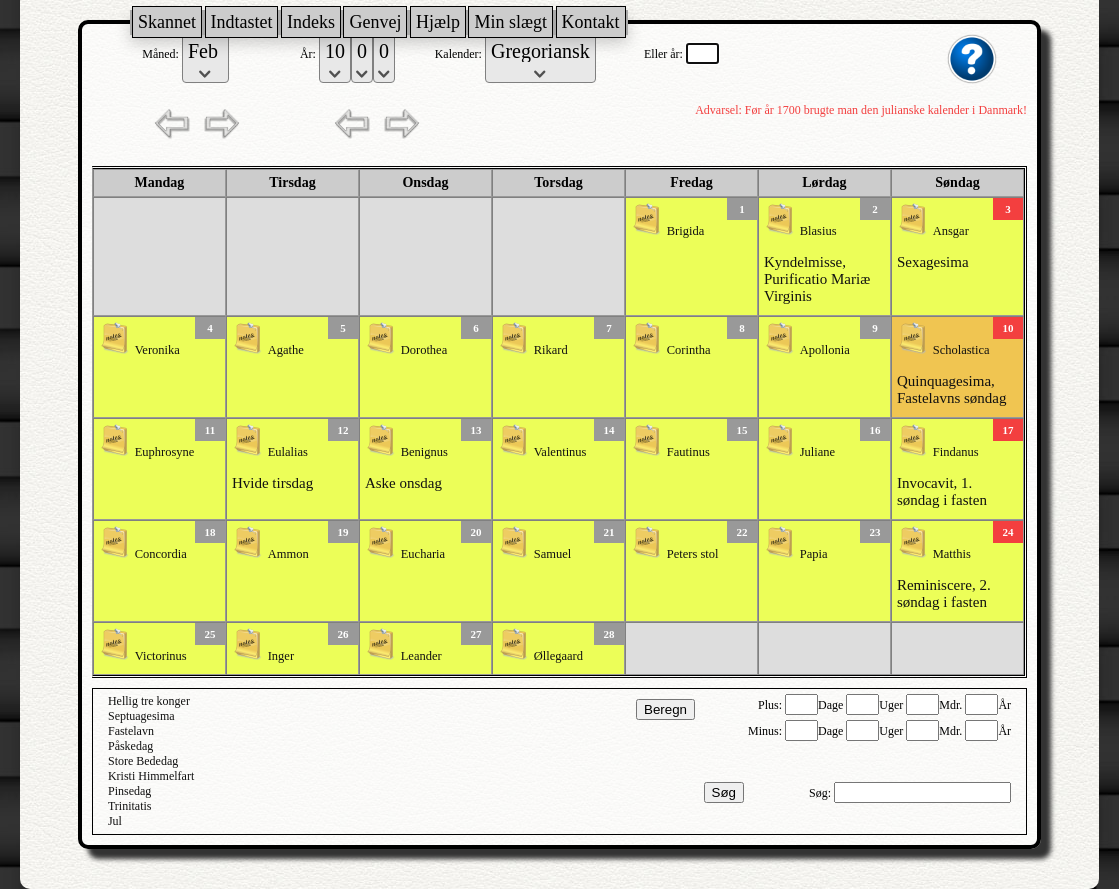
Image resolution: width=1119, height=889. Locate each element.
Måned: (162, 54)
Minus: (766, 731)
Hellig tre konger (149, 701)
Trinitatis (130, 806)
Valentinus (560, 452)
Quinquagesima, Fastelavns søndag (952, 389)
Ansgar (951, 231)
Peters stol (693, 554)
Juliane (817, 452)
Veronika (157, 350)
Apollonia (825, 350)
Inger (281, 656)
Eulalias (288, 452)
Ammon (288, 554)
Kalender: (460, 54)
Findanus (956, 452)
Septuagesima (141, 716)
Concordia (161, 554)
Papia (814, 554)
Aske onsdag (403, 483)
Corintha (689, 350)
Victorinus (161, 656)
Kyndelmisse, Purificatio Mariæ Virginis (817, 279)
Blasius (818, 231)
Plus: (771, 705)
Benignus (424, 452)
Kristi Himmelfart (151, 776)
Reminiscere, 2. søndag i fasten (944, 593)
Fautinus (688, 452)
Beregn (665, 709)
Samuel (553, 554)
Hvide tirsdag (272, 483)
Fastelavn (131, 731)
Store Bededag (143, 761)
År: (309, 54)
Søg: (821, 793)
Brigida (686, 231)
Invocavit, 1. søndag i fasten (942, 491)
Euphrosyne (165, 452)
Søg (724, 792)
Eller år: (665, 54)
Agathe (286, 350)
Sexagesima (933, 262)
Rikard (551, 350)
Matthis (952, 554)
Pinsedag (129, 791)
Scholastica (961, 350)
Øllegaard (558, 656)
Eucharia (423, 554)
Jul (115, 821)
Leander (421, 656)
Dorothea (424, 350)
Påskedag (130, 746)
